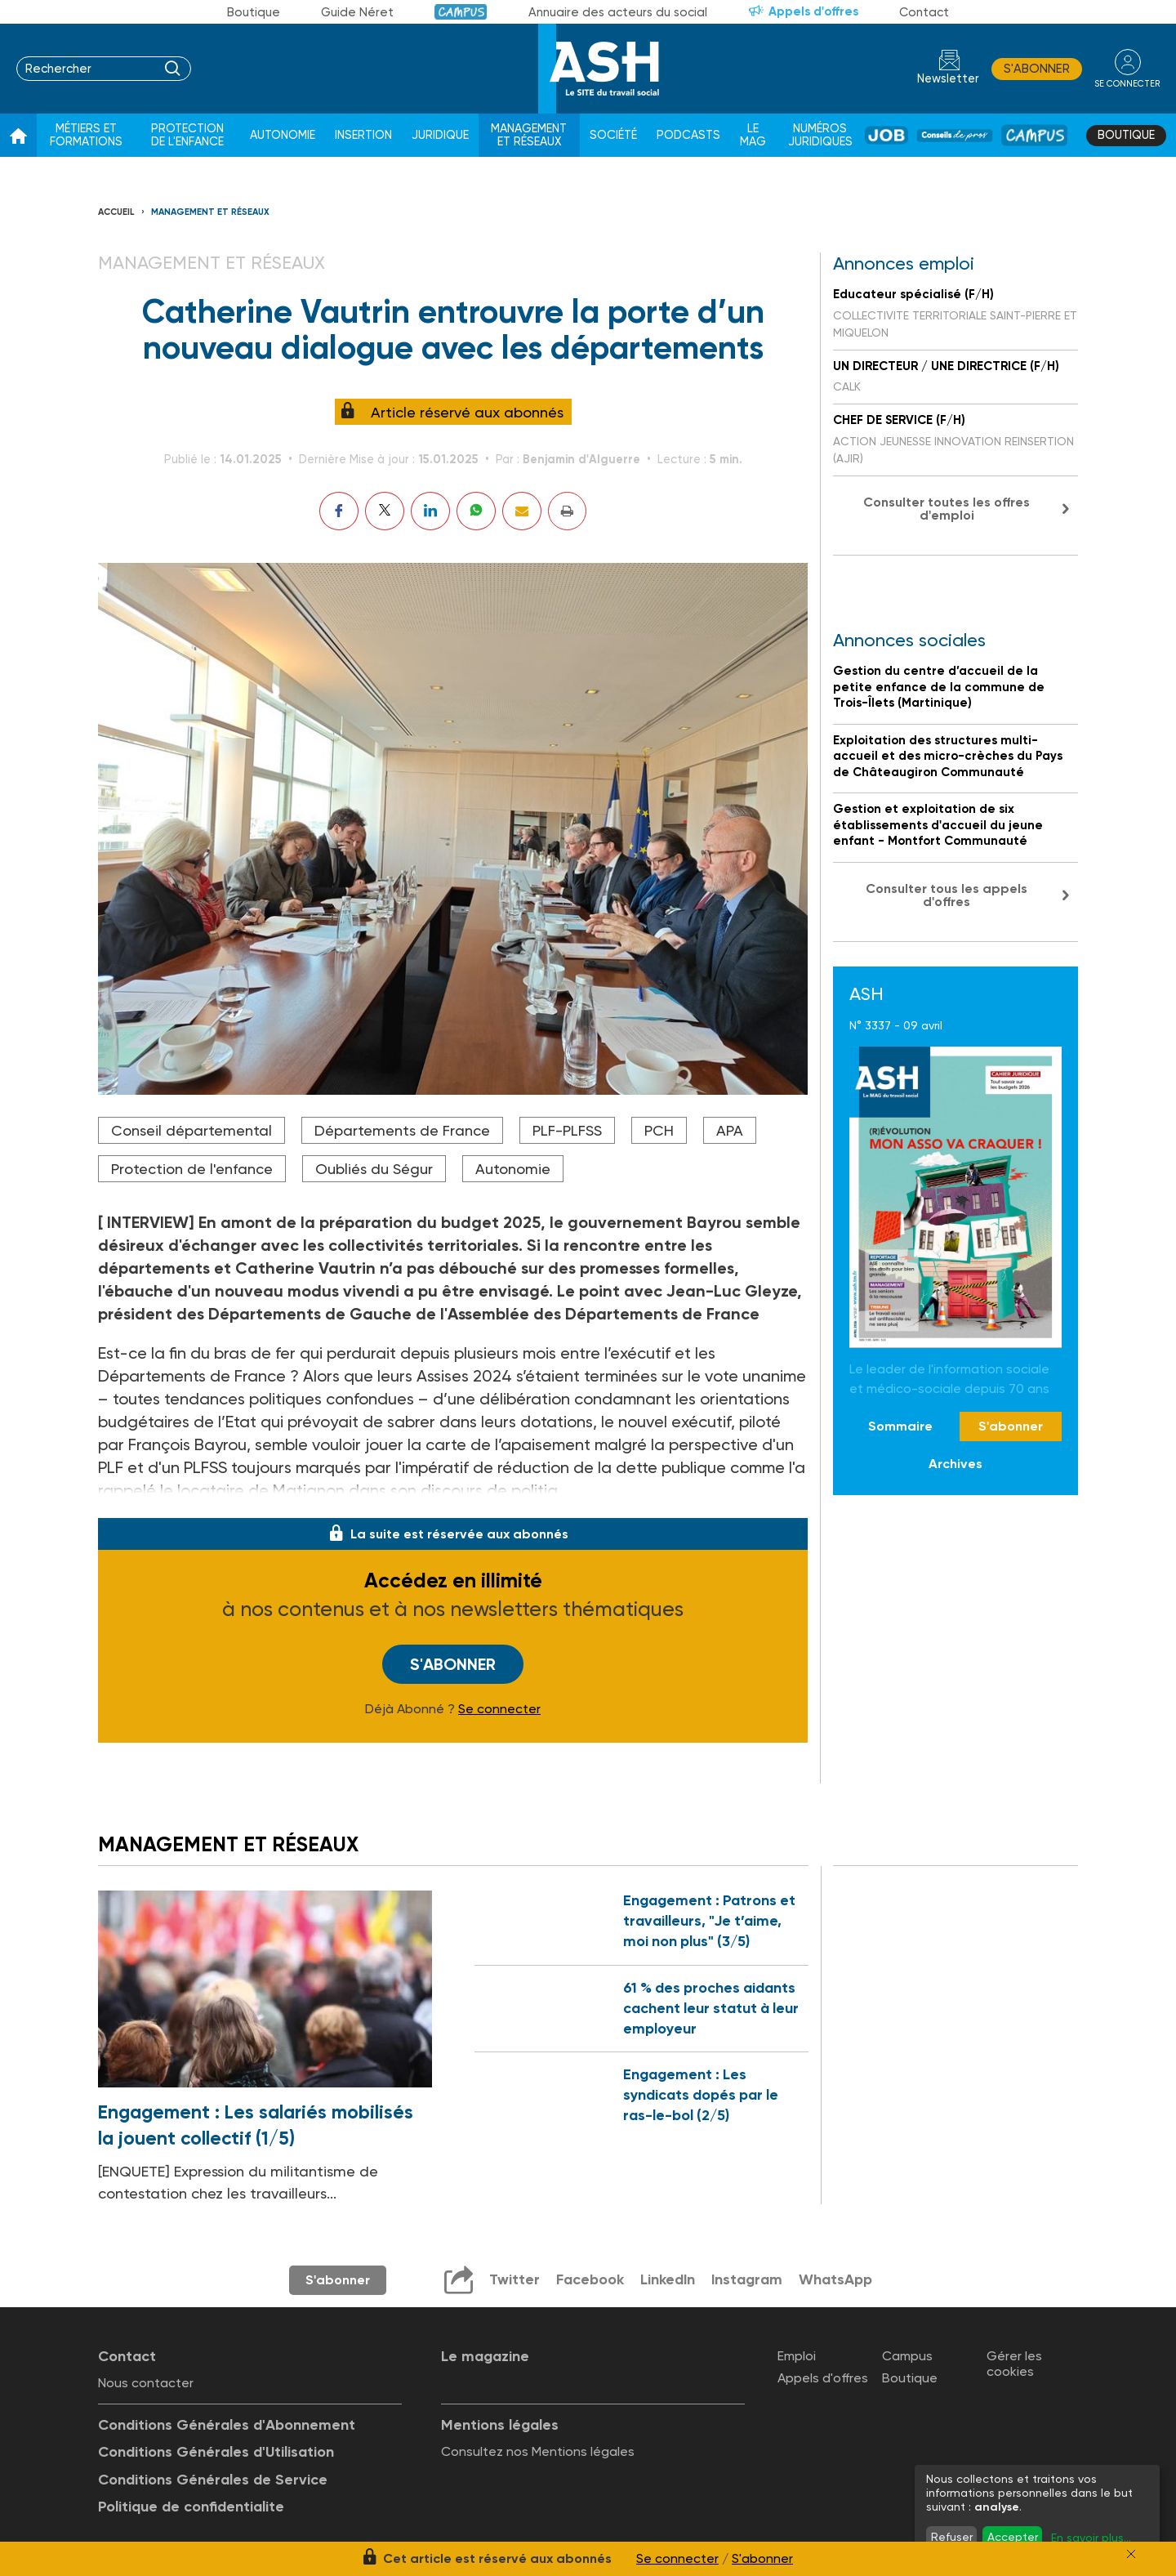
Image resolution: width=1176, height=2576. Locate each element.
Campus (461, 12)
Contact (924, 12)
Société (613, 135)
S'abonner (1036, 68)
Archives (955, 1463)
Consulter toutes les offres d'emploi (946, 508)
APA (729, 1130)
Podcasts (688, 135)
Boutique (253, 12)
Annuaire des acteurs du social (617, 12)
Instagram (746, 2279)
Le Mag (753, 135)
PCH (659, 1130)
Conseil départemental (191, 1130)
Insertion (363, 135)
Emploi (796, 2356)
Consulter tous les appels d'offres (946, 895)
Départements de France (402, 1130)
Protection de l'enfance (187, 135)
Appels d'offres (813, 11)
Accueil (116, 212)
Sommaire (900, 1426)
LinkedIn (666, 2279)
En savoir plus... (1091, 2537)
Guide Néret (357, 12)
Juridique (440, 135)
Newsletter (947, 79)
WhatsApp (835, 2279)
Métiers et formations (86, 135)
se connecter (1127, 83)
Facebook (588, 2279)
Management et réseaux (529, 135)
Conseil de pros (954, 135)
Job (886, 135)
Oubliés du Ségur (374, 1168)
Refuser (952, 2536)
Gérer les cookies (1014, 2363)
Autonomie (282, 135)
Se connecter (499, 1708)
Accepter (1012, 2536)
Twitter (513, 2279)
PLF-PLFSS (567, 1130)
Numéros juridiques (820, 135)
